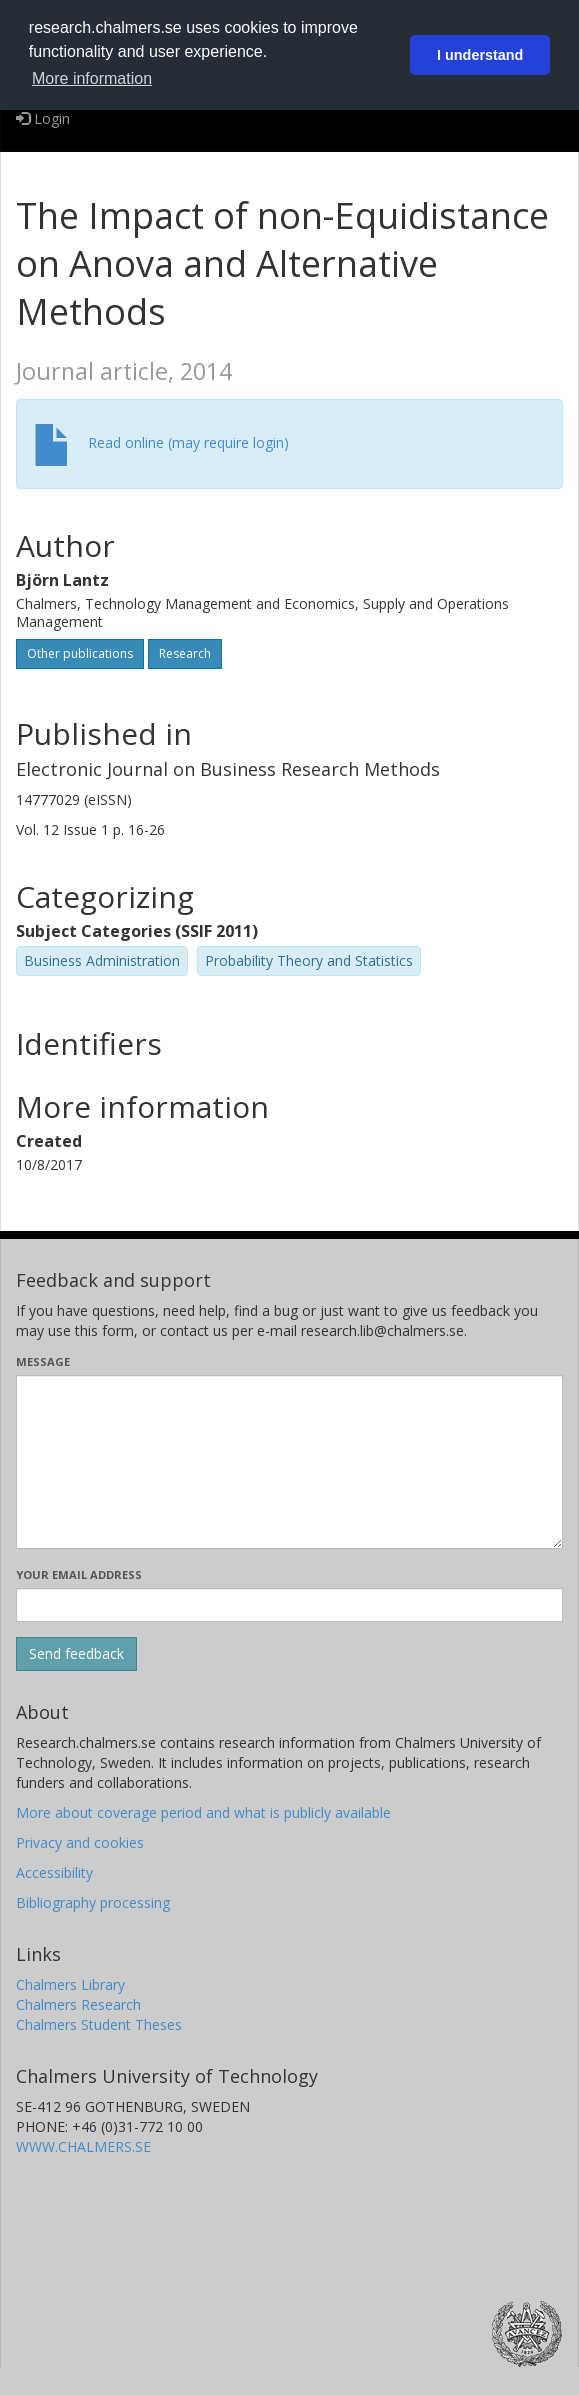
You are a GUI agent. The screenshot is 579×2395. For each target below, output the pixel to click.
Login (43, 118)
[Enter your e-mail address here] (289, 1605)
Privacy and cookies (80, 1842)
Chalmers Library (70, 1984)
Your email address (79, 1574)
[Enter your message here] (289, 1462)
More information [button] (92, 78)
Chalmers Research (78, 2004)
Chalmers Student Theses (99, 2024)
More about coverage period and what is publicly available (203, 1812)
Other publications (80, 653)
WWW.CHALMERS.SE (83, 2146)
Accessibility (54, 1872)
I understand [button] (480, 55)
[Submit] (76, 1654)
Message (43, 1361)
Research (185, 653)
